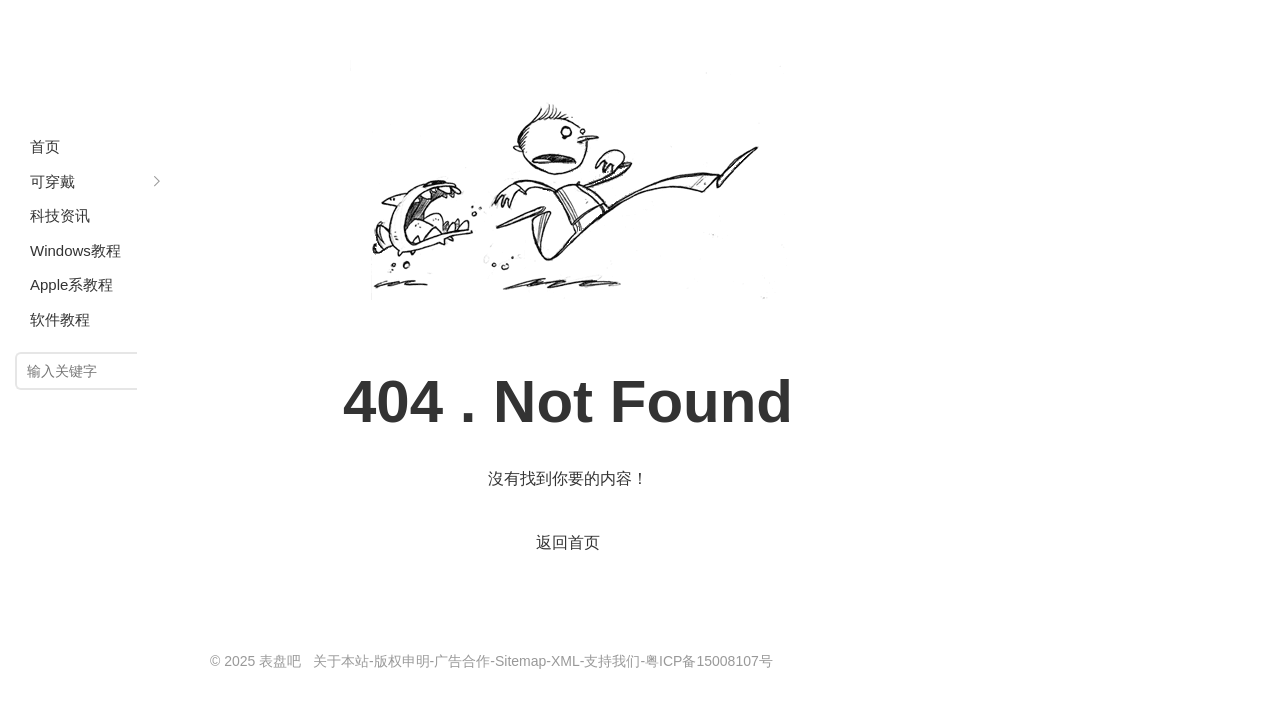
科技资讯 (60, 215)
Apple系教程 (71, 284)
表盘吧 (95, 60)
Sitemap (520, 661)
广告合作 (462, 661)
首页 (45, 146)
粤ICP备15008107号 (709, 661)
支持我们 (612, 661)
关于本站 (341, 661)
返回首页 (568, 542)
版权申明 (402, 661)
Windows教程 (75, 250)
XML (565, 661)
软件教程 (60, 319)
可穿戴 (52, 181)
